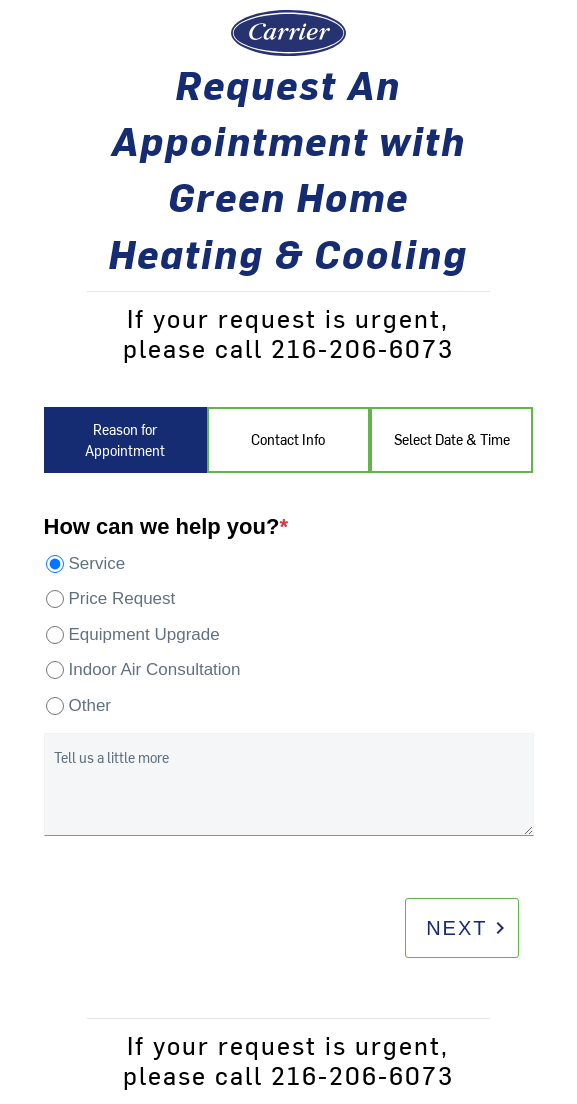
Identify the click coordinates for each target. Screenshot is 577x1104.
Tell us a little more (111, 757)
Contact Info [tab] (288, 439)
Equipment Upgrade (144, 634)
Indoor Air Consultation (155, 669)
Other (90, 705)
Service (97, 563)
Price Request (122, 598)
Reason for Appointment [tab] (125, 440)
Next (468, 928)
